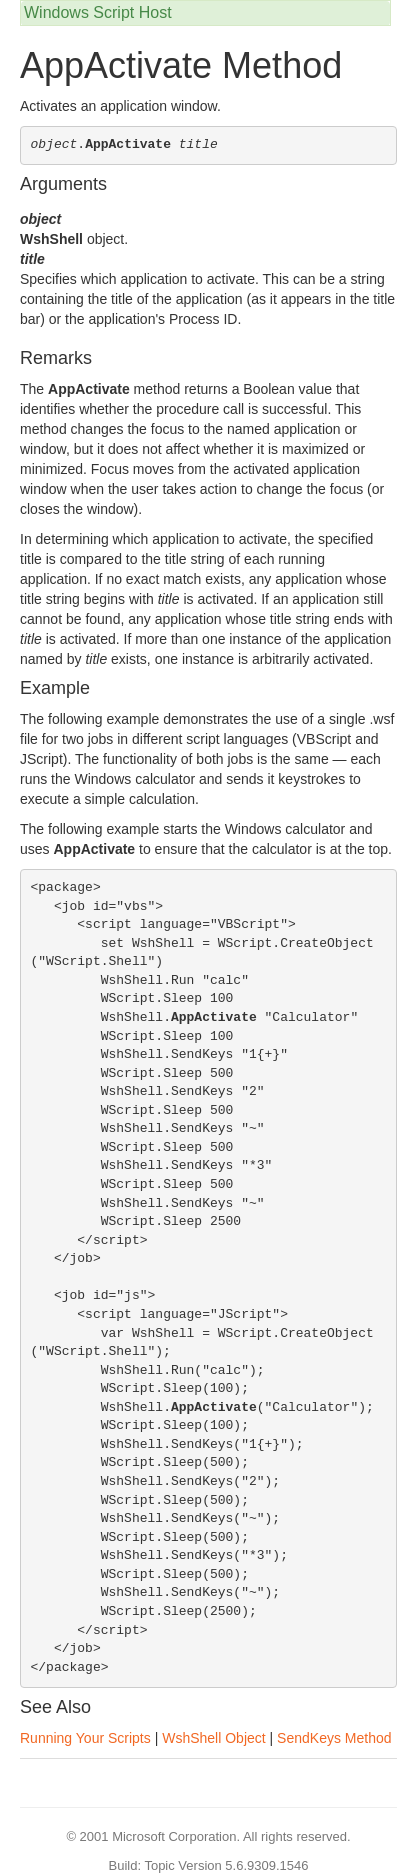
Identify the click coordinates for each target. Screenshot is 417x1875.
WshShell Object (213, 1738)
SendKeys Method (334, 1738)
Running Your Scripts (85, 1738)
